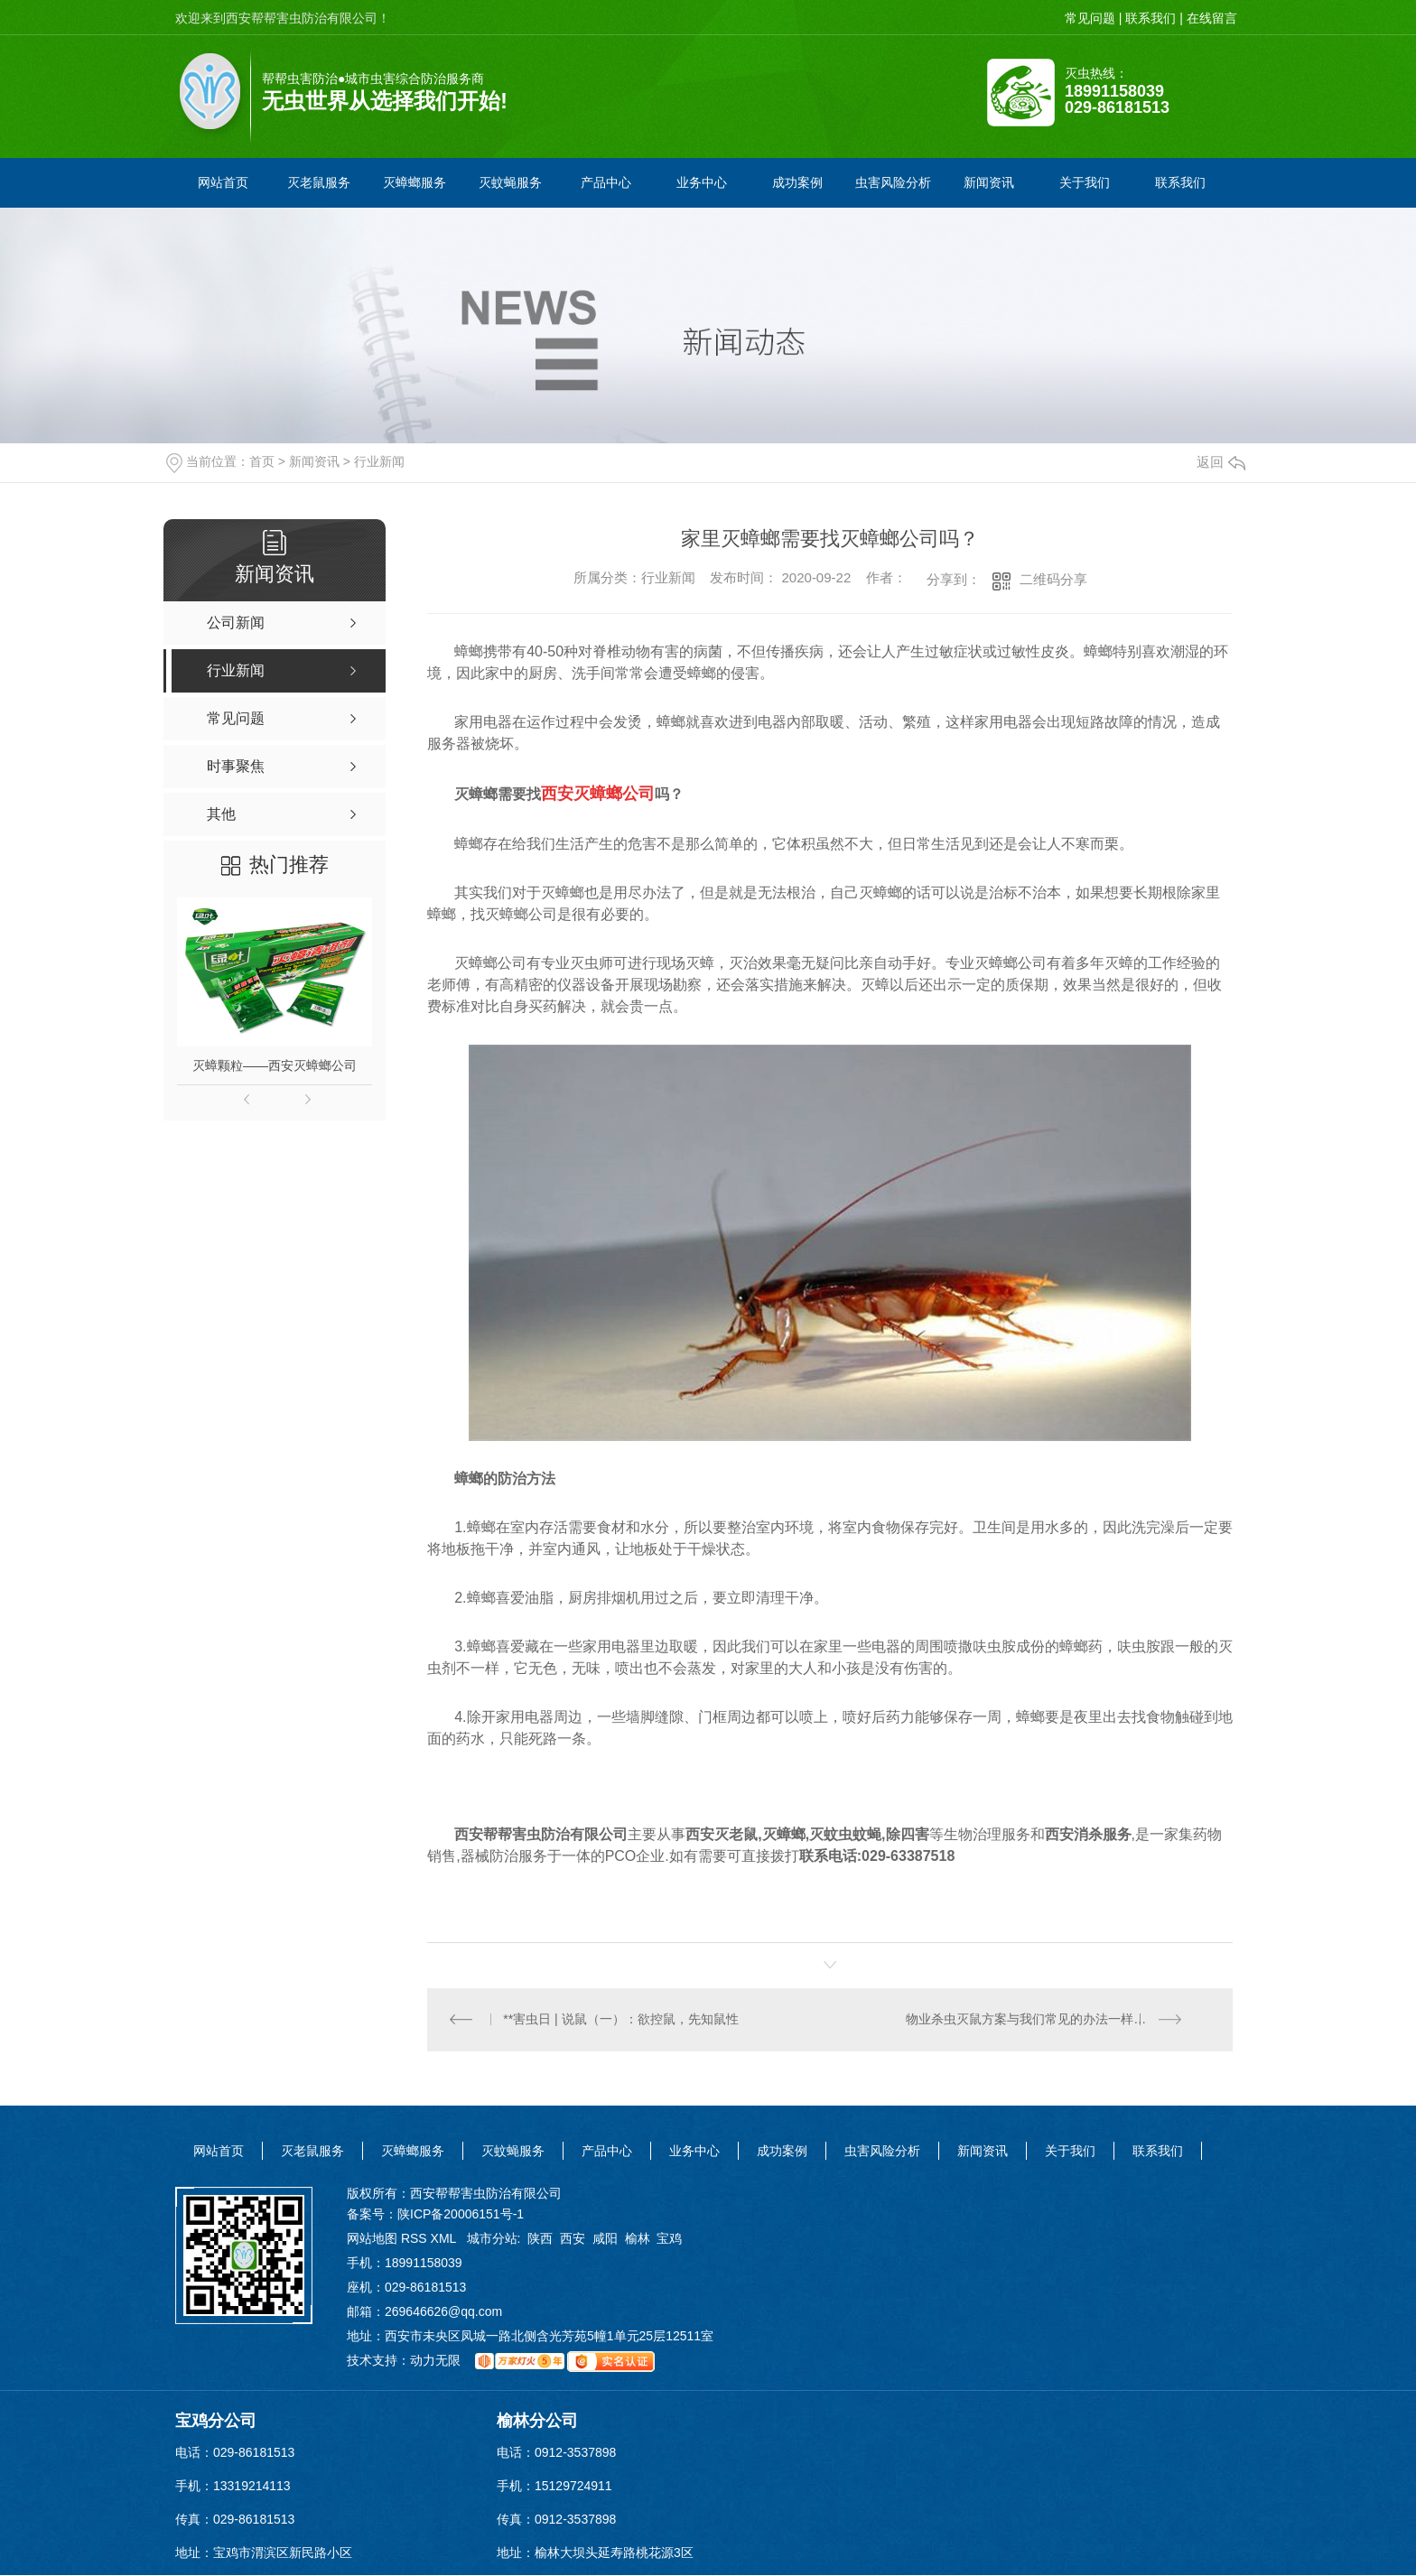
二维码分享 (1053, 579)
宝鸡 (669, 2239)
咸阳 (605, 2239)
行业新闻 (379, 461)
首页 (262, 461)
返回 (1221, 462)
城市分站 (492, 2239)
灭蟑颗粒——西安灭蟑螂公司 (274, 1065)
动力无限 (435, 2361)
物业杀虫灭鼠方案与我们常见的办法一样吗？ (1033, 2020)
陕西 (540, 2239)
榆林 (637, 2239)
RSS (416, 2239)
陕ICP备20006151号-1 (460, 2215)
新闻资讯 (314, 461)
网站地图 (372, 2239)
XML (445, 2239)
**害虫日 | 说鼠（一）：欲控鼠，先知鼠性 (621, 2020)
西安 (572, 2239)
